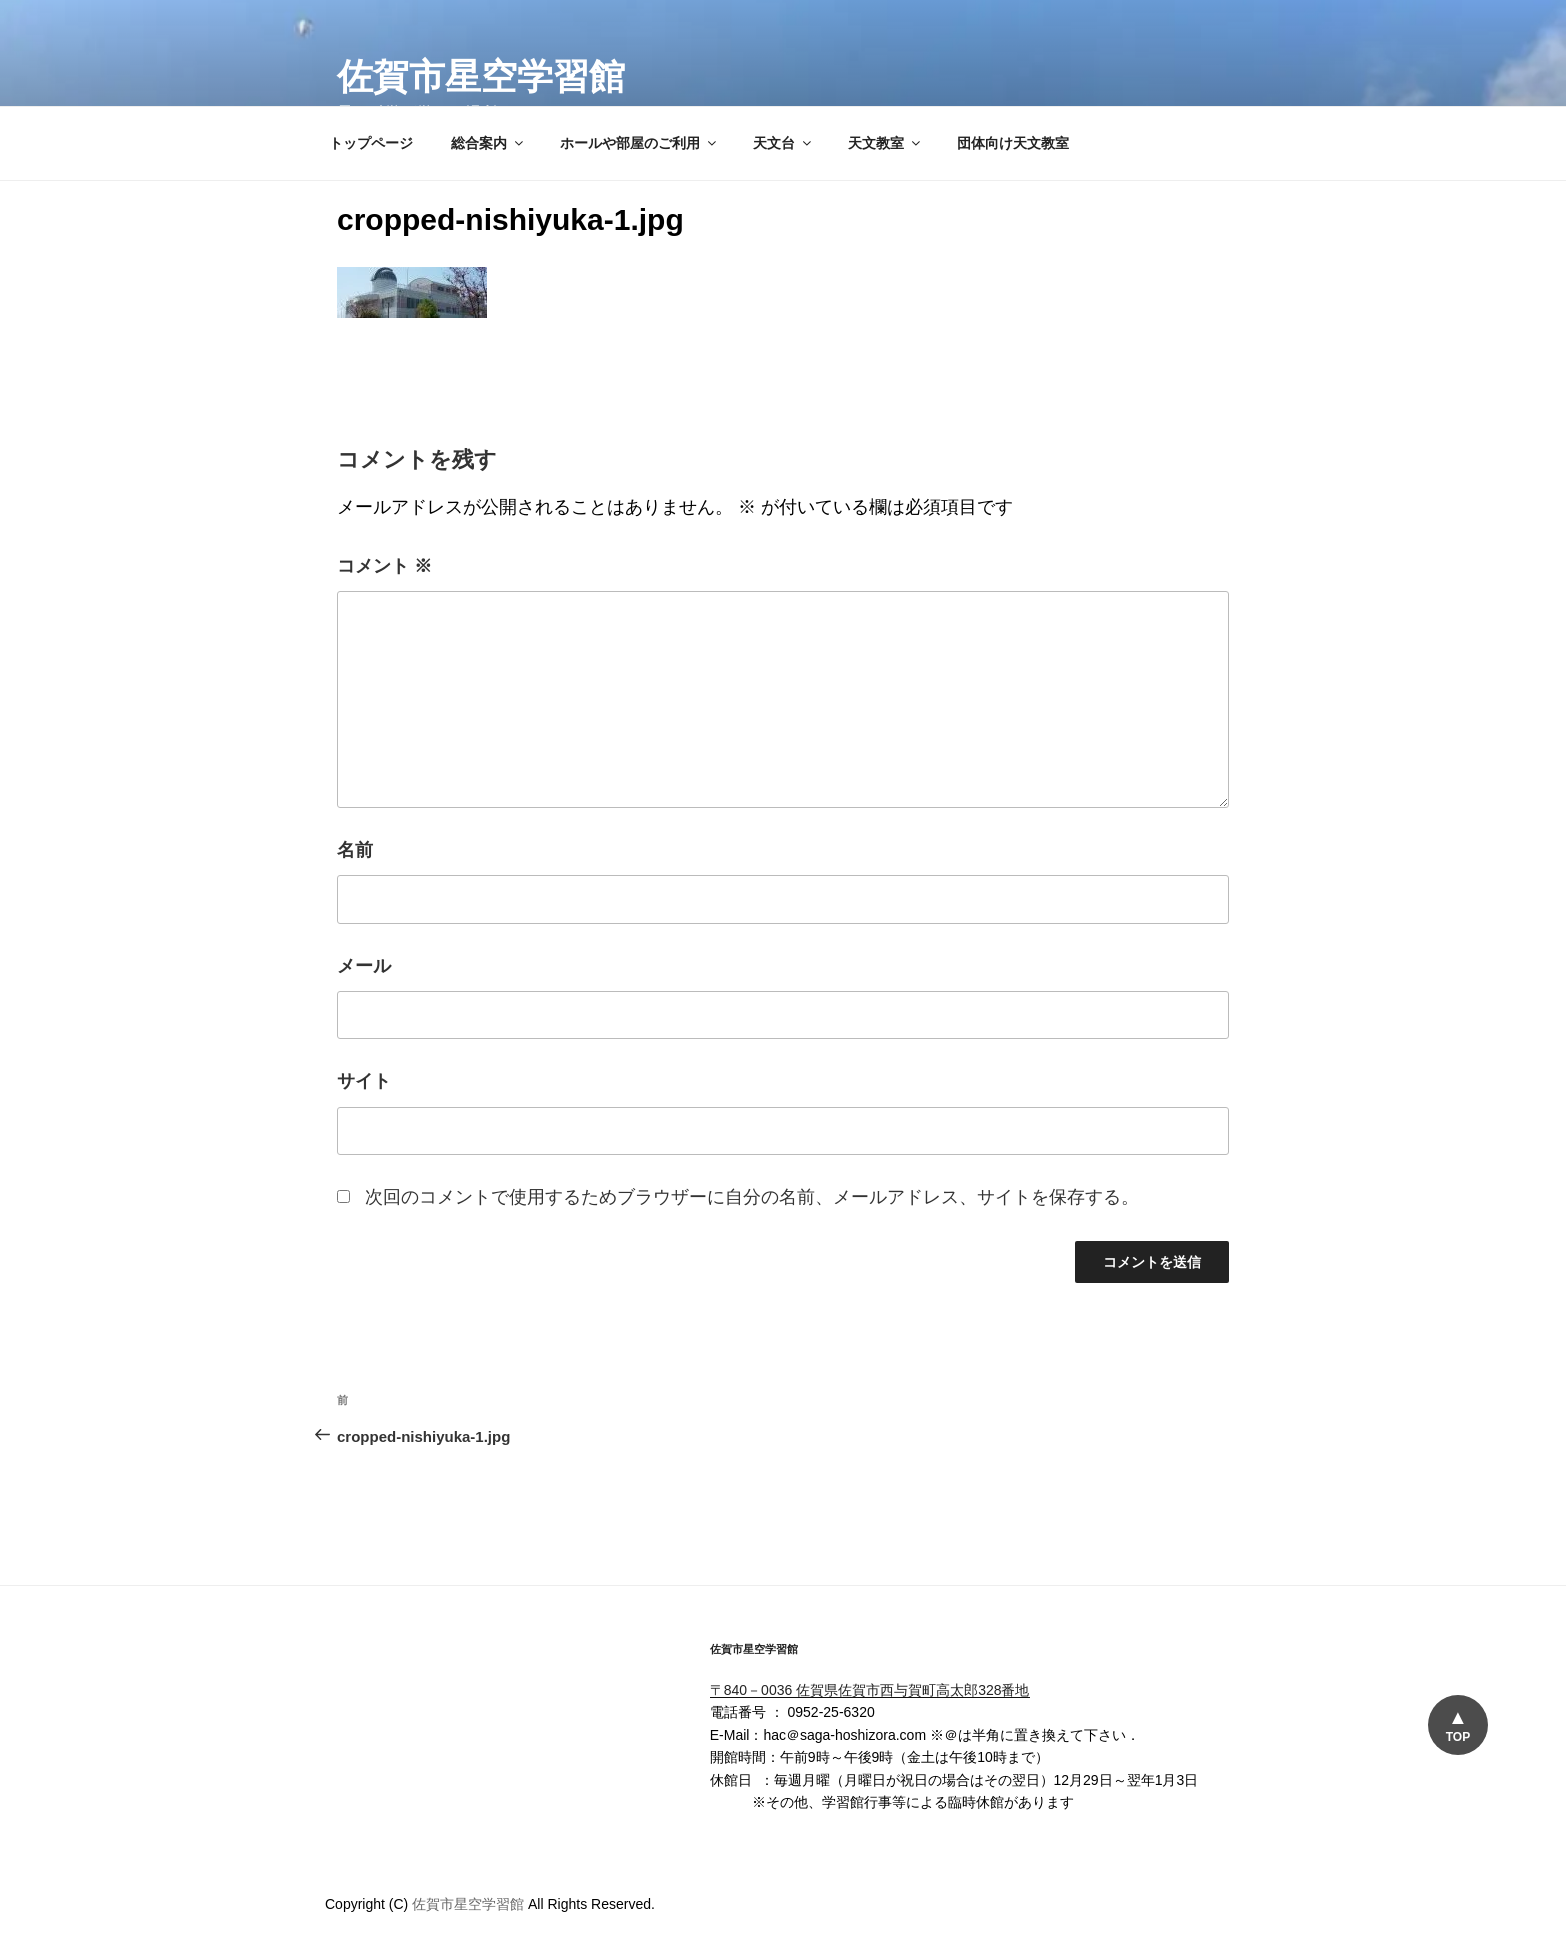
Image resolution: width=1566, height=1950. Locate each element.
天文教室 (885, 143)
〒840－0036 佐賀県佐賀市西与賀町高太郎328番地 (870, 1690)
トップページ (371, 143)
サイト (364, 1081)
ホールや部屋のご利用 (639, 143)
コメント (384, 566)
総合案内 (488, 143)
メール (364, 966)
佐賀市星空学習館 (481, 76)
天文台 (783, 143)
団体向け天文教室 (1013, 143)
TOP (1457, 1737)
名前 (355, 850)
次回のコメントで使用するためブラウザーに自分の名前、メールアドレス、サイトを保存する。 (752, 1197)
